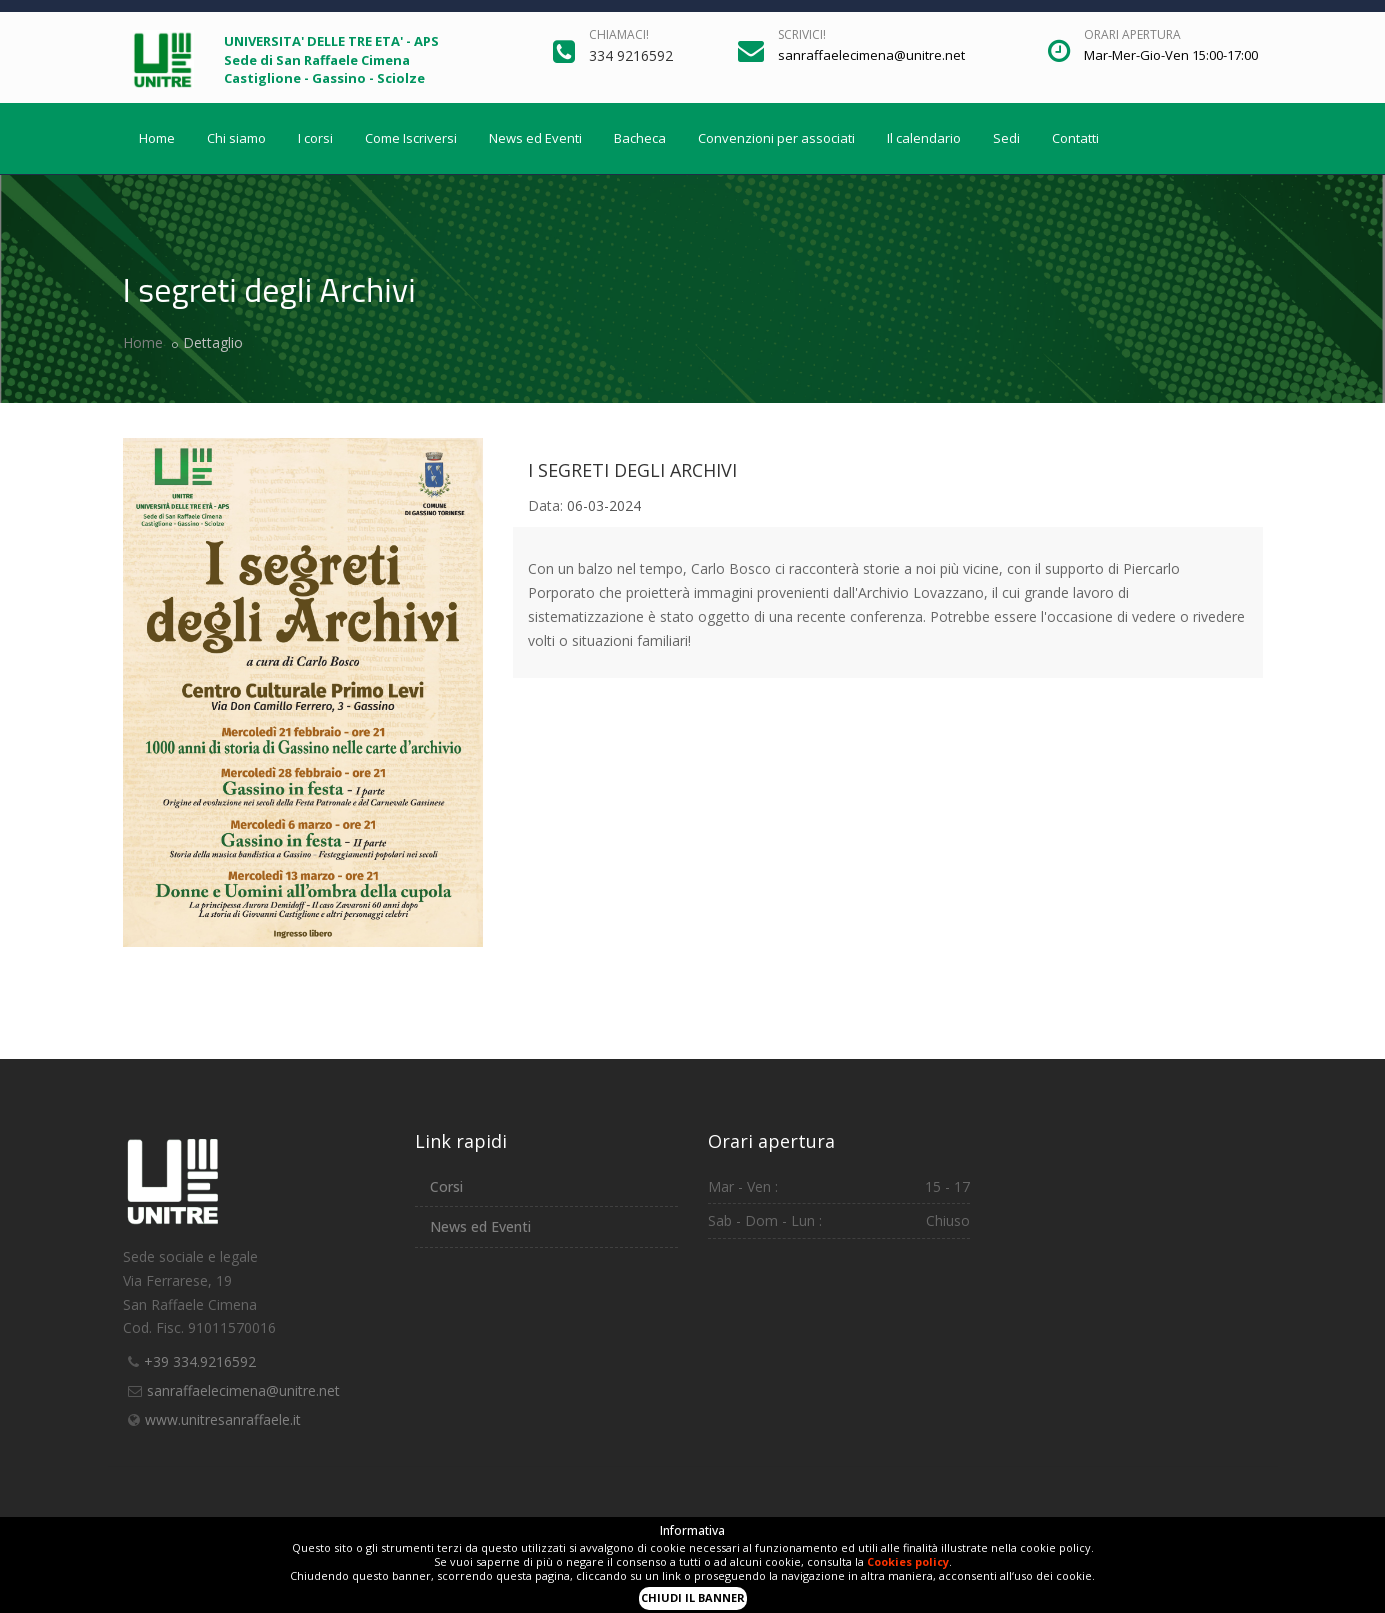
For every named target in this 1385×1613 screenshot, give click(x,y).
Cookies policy (908, 1561)
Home (157, 138)
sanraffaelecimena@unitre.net (243, 1390)
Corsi (446, 1186)
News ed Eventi (535, 138)
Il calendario (924, 138)
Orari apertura (1132, 34)
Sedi (1006, 138)
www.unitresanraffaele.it (223, 1419)
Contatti (1075, 138)
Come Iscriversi (411, 138)
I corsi (315, 138)
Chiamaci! (619, 34)
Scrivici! (802, 34)
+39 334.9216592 (200, 1361)
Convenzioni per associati (776, 138)
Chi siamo (236, 138)
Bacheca (640, 138)
